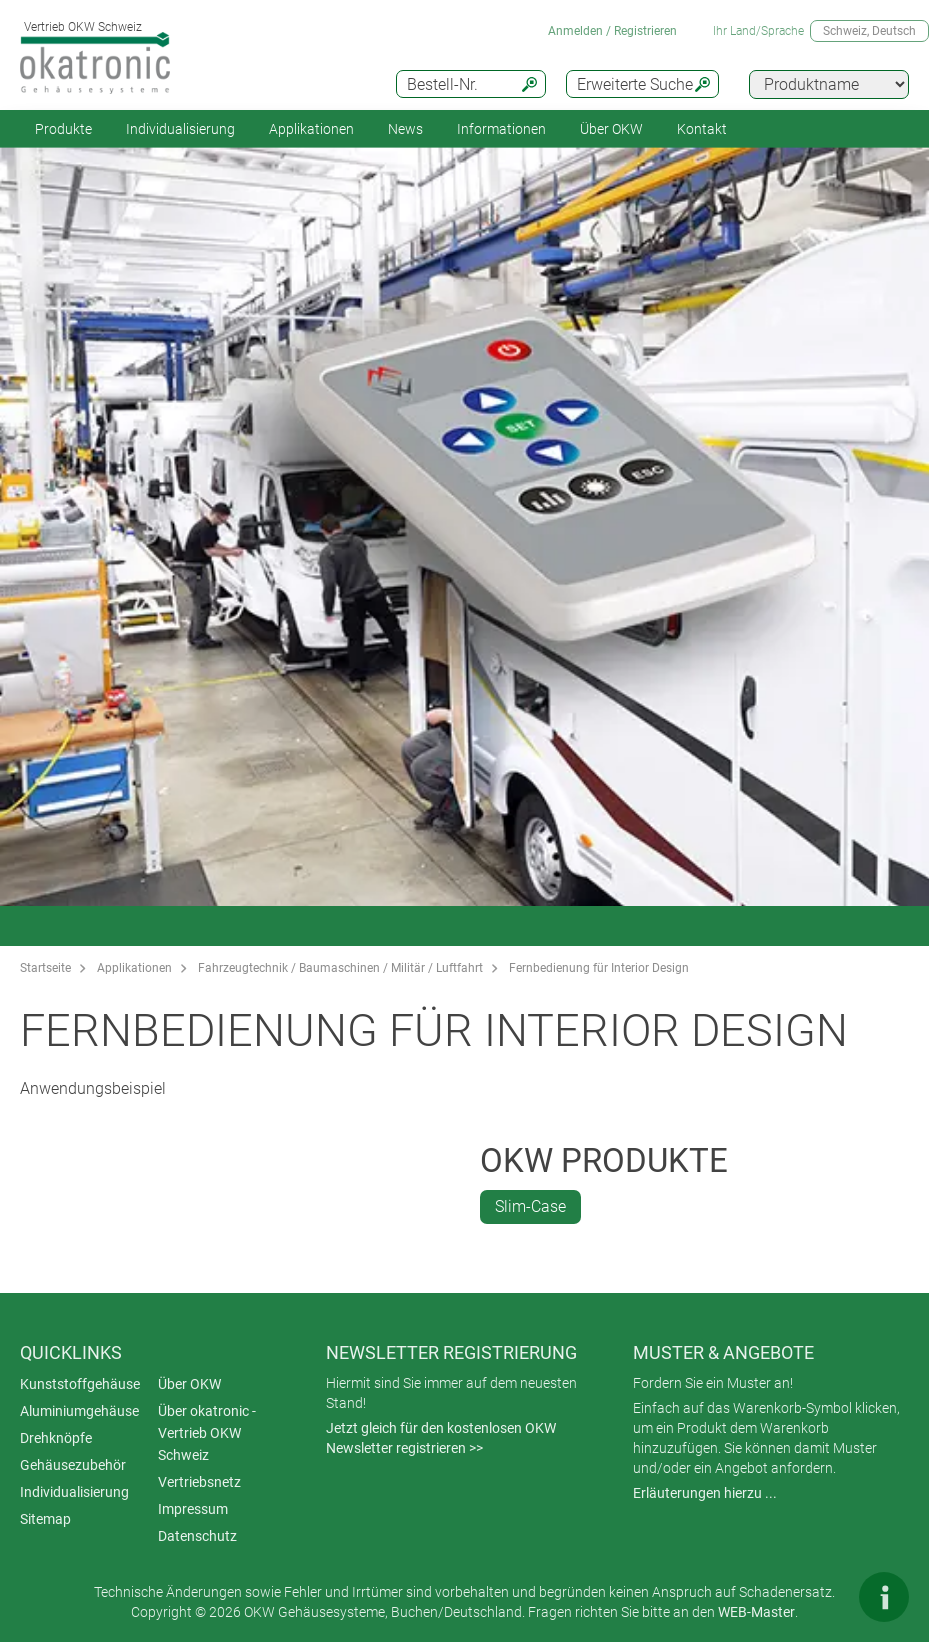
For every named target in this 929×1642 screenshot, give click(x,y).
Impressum (193, 1509)
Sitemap (45, 1519)
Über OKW (189, 1384)
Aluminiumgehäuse (79, 1411)
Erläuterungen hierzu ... (705, 1493)
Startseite (45, 968)
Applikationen (311, 129)
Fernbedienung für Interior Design (599, 968)
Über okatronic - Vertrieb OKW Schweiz (207, 1433)
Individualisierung (180, 129)
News (405, 129)
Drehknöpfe (56, 1438)
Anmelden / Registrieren (612, 31)
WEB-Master (756, 1612)
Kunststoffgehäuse (80, 1384)
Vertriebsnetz (199, 1482)
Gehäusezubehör (73, 1465)
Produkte (63, 129)
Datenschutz (197, 1536)
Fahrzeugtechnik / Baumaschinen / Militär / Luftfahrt (340, 968)
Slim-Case (530, 1206)
